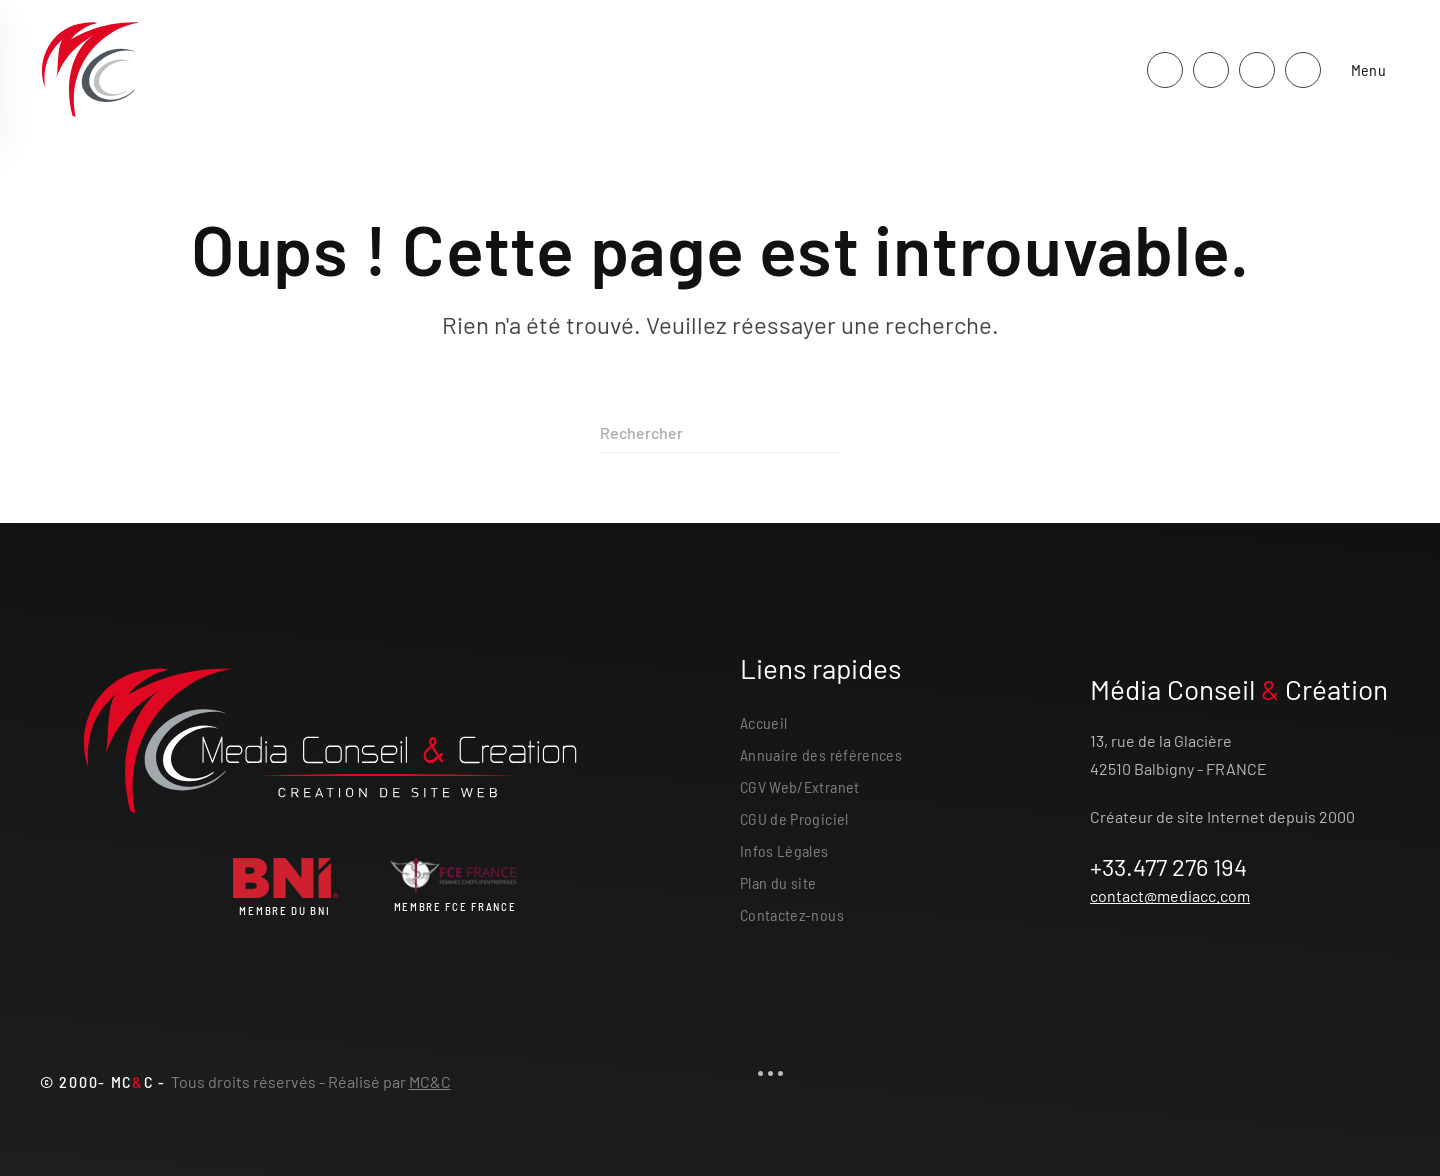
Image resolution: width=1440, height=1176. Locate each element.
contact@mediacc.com (1170, 895)
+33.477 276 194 (1168, 866)
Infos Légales (784, 850)
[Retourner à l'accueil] (90, 70)
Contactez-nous (792, 914)
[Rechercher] (720, 433)
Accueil (763, 722)
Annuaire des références (821, 754)
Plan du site (778, 882)
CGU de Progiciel (794, 818)
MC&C (430, 1081)
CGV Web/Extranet (800, 786)
